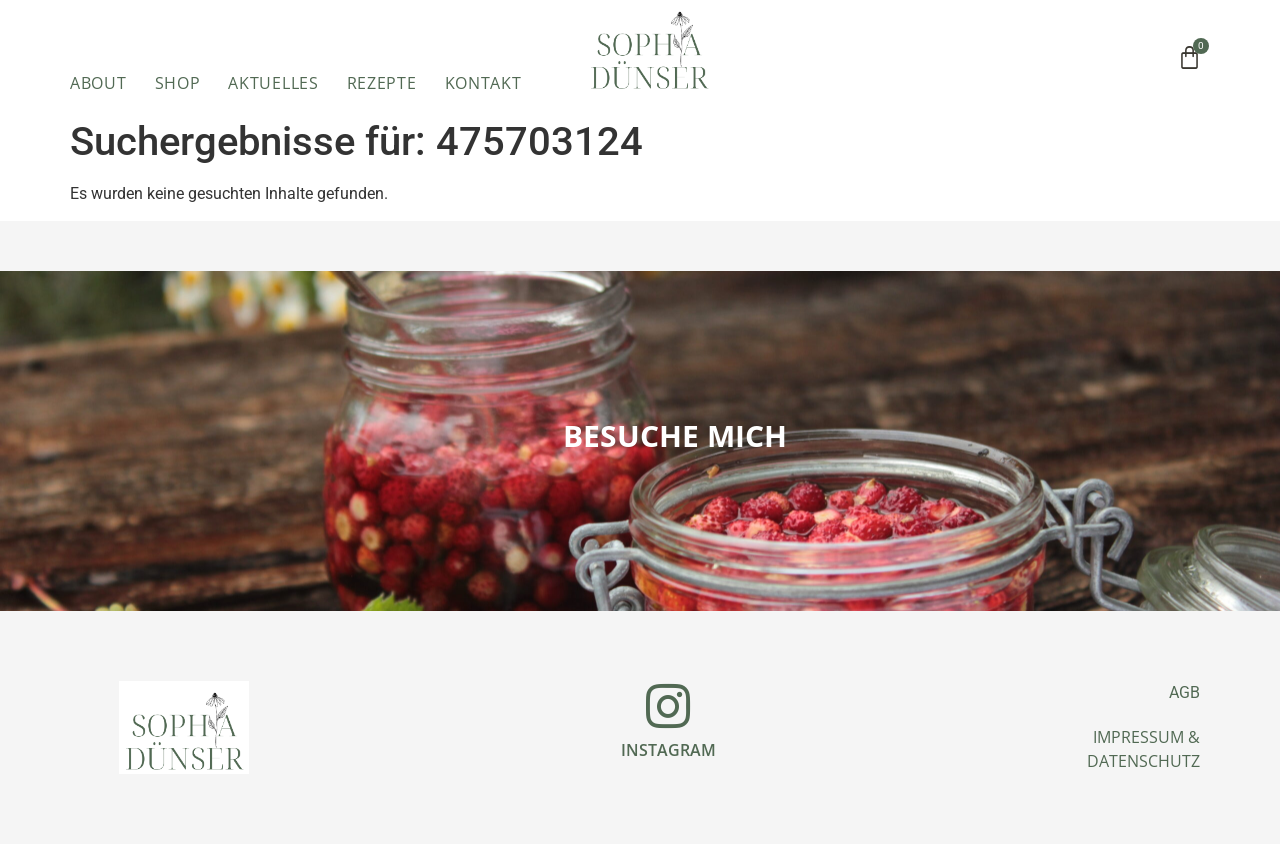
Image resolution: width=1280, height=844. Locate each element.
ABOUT (98, 83)
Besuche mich (675, 435)
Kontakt (483, 83)
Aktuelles (273, 83)
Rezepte (382, 83)
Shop (178, 83)
